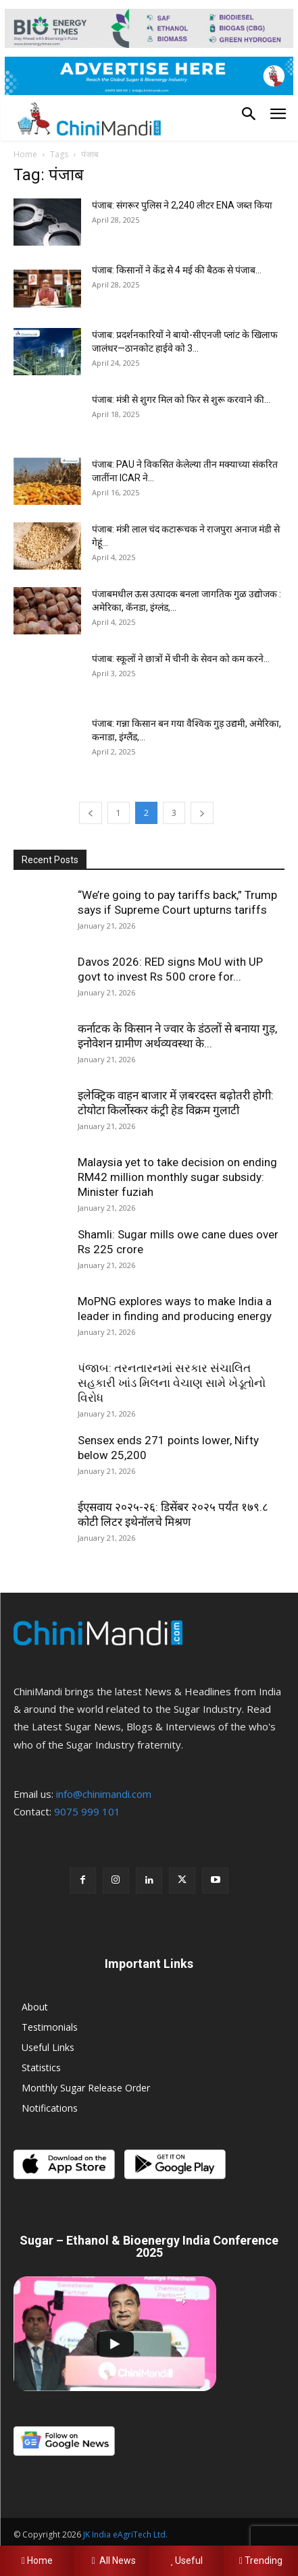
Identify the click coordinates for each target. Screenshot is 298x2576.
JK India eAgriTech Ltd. (125, 2534)
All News (111, 2560)
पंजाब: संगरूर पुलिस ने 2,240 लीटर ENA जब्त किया (182, 205)
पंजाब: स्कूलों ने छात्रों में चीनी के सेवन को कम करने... (181, 658)
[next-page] (202, 813)
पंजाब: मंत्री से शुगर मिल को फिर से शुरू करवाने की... (181, 399)
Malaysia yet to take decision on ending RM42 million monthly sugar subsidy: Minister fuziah (177, 1177)
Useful (186, 2560)
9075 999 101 (87, 1811)
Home (25, 154)
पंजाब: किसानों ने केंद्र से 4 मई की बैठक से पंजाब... (177, 270)
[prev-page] (90, 813)
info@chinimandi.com (103, 1794)
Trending (260, 2560)
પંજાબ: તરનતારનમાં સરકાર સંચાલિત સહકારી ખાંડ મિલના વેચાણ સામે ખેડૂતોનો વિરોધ (172, 1382)
